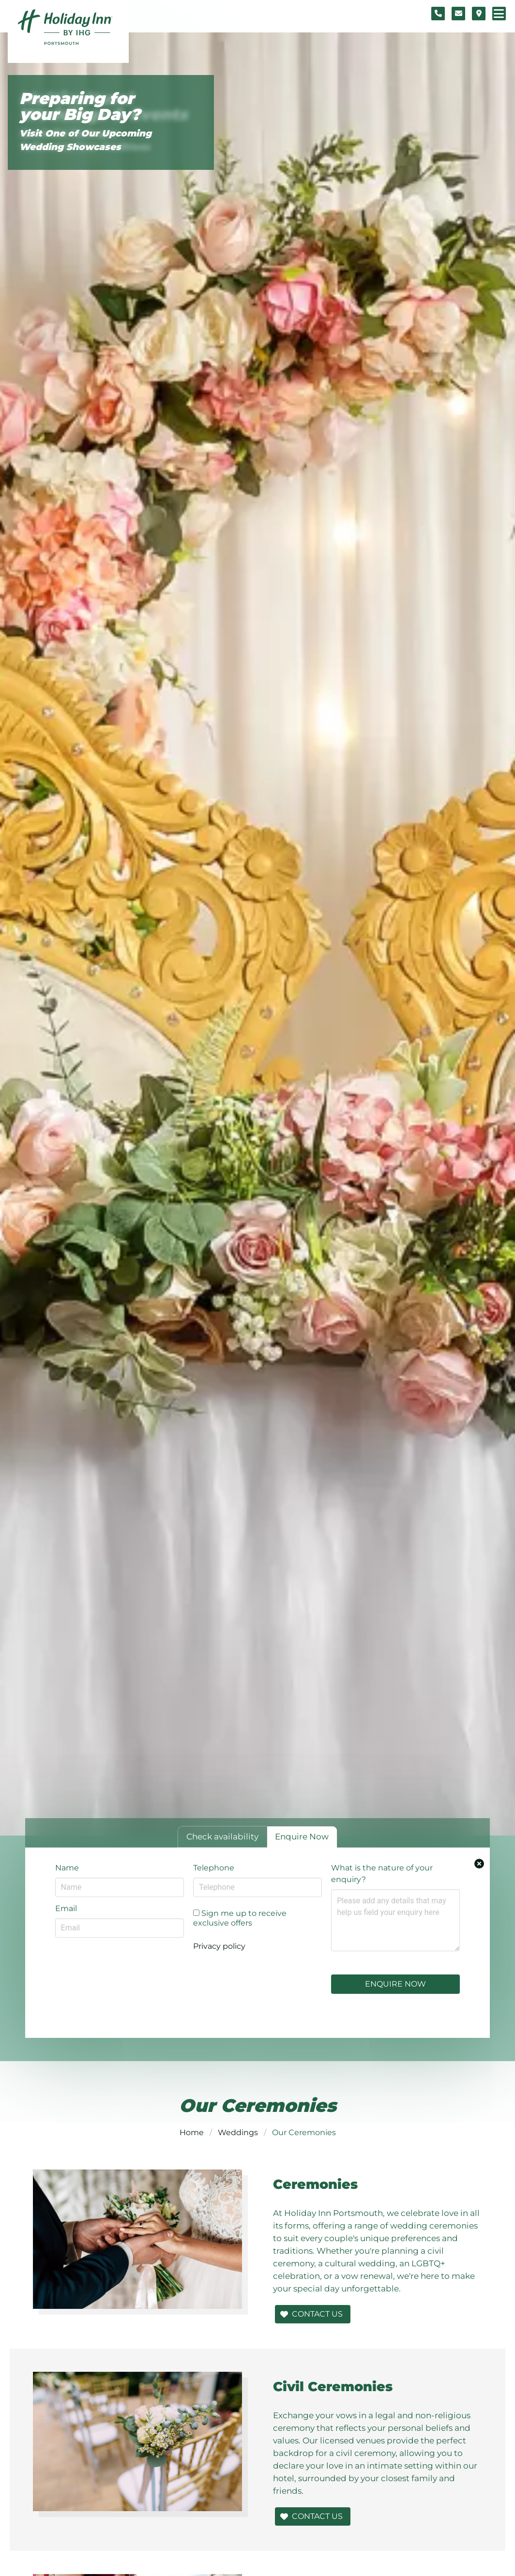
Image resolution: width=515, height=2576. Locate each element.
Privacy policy (219, 1946)
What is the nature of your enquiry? (382, 1873)
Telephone (213, 1867)
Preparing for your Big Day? (79, 106)
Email (66, 1908)
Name (67, 1867)
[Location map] (478, 13)
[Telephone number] (438, 13)
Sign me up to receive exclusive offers (240, 1918)
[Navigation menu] (499, 13)
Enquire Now (395, 1983)
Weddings (238, 2132)
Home (192, 2132)
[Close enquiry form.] (479, 1863)
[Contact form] (458, 13)
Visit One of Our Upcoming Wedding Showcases (85, 140)
